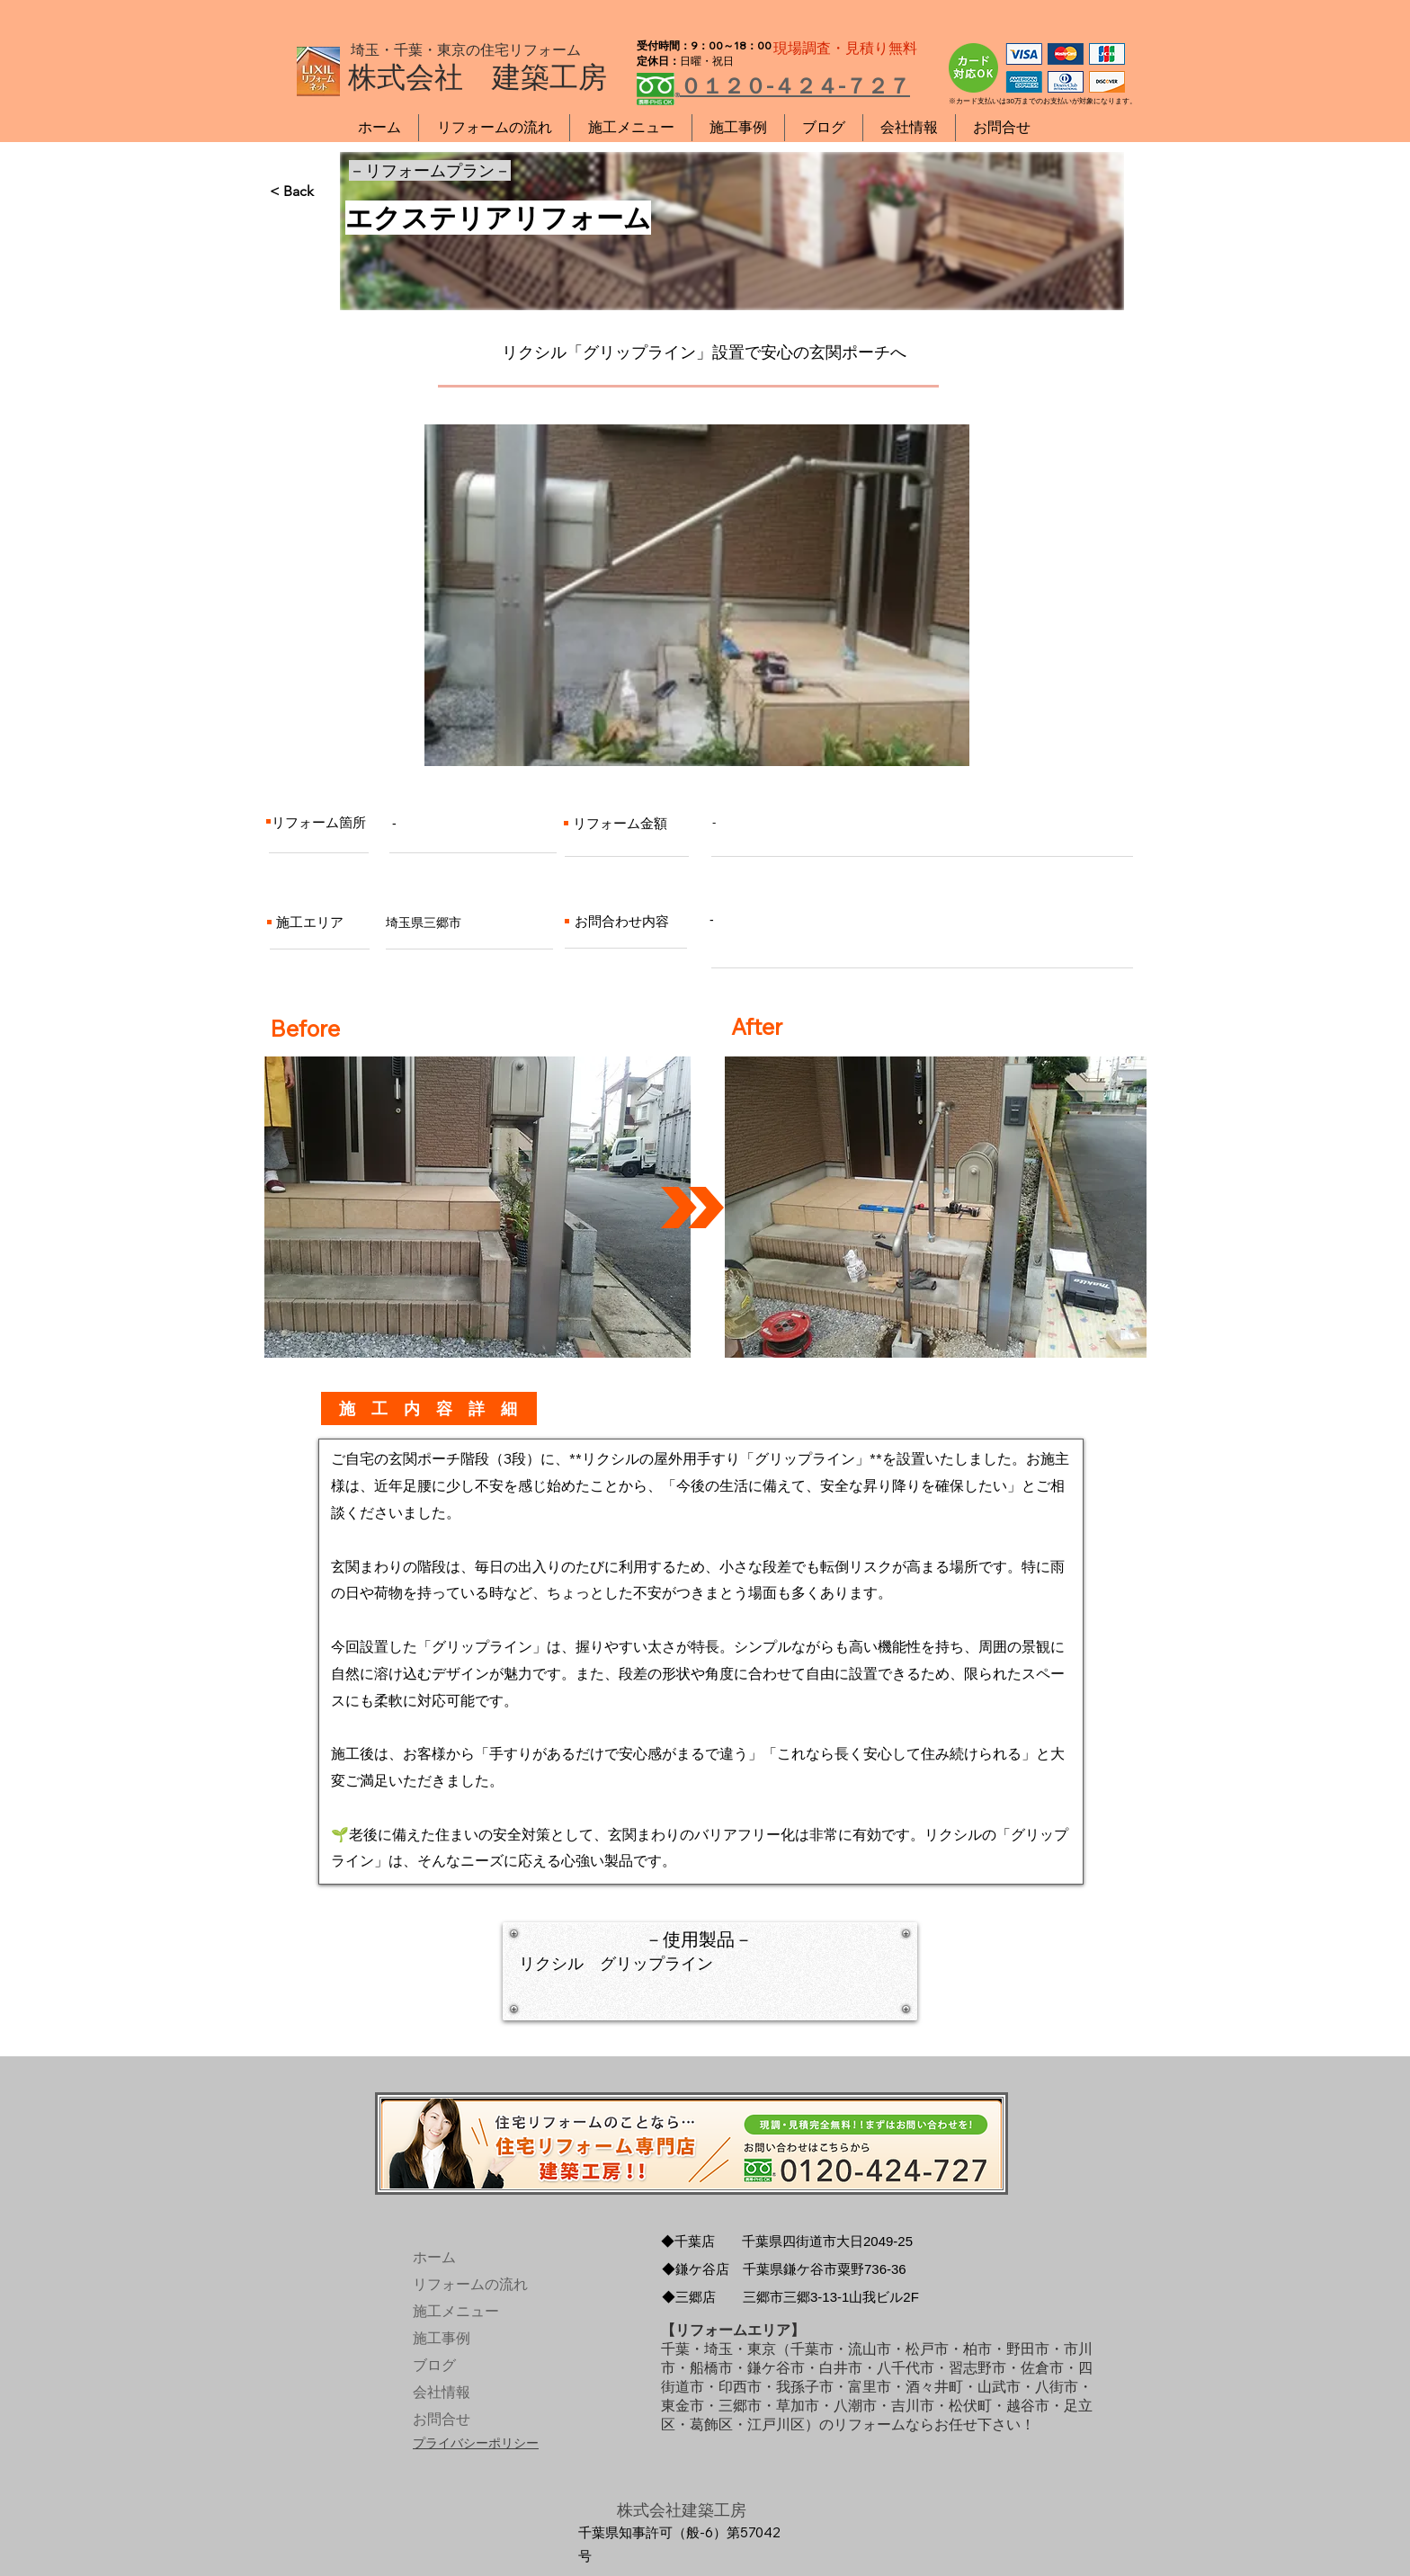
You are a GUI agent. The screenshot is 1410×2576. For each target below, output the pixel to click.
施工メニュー (454, 2311)
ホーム (434, 2257)
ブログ (434, 2365)
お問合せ (441, 2419)
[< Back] (329, 191)
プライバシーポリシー (476, 2443)
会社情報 (441, 2392)
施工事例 (441, 2338)
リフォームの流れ (454, 2284)
